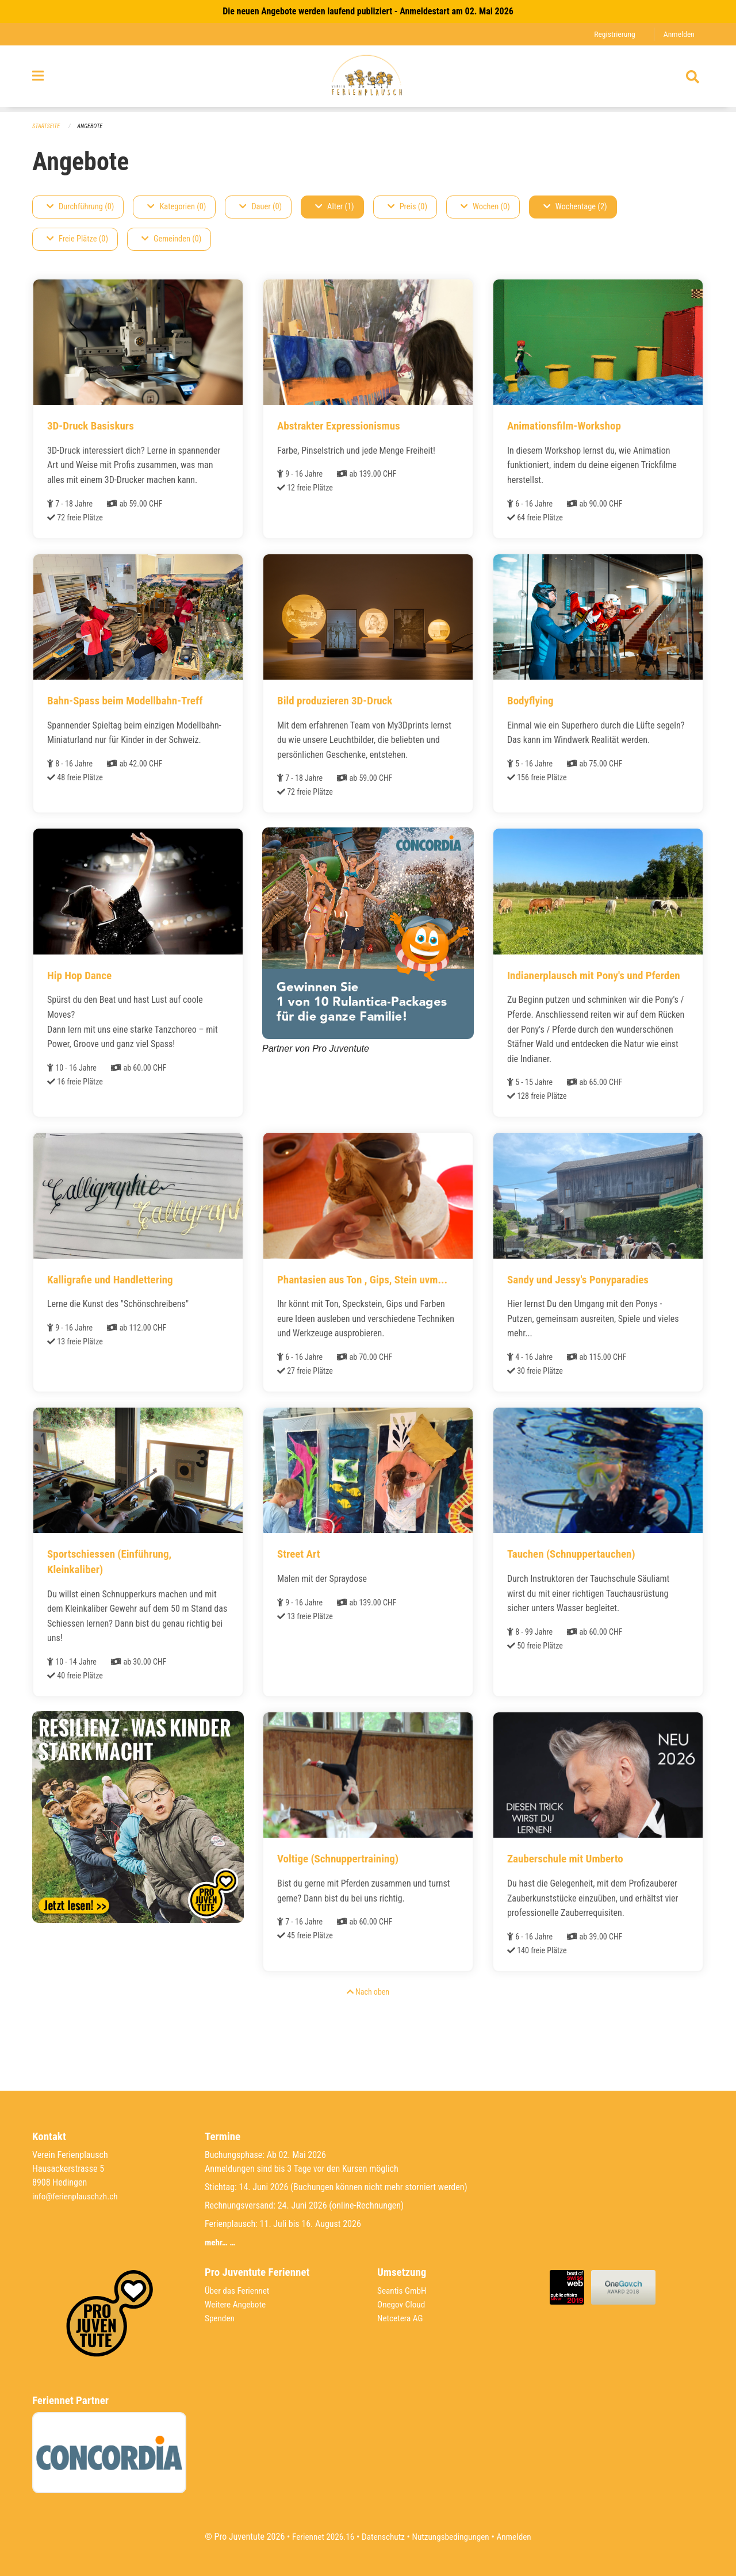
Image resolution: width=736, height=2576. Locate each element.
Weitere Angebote (237, 2304)
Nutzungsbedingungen (452, 2536)
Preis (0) (407, 207)
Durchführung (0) (80, 207)
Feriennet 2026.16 (319, 2536)
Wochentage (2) (575, 207)
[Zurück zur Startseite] (368, 79)
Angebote (92, 127)
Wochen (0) (485, 207)
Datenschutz (382, 2536)
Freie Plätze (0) (77, 239)
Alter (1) (334, 207)
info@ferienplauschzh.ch (77, 2196)
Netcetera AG (401, 2318)
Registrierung (612, 34)
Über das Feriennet (239, 2290)
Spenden (220, 2318)
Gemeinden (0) (171, 239)
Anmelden (678, 34)
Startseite (47, 127)
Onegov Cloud (402, 2304)
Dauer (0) (260, 207)
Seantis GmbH (403, 2290)
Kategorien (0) (176, 207)
